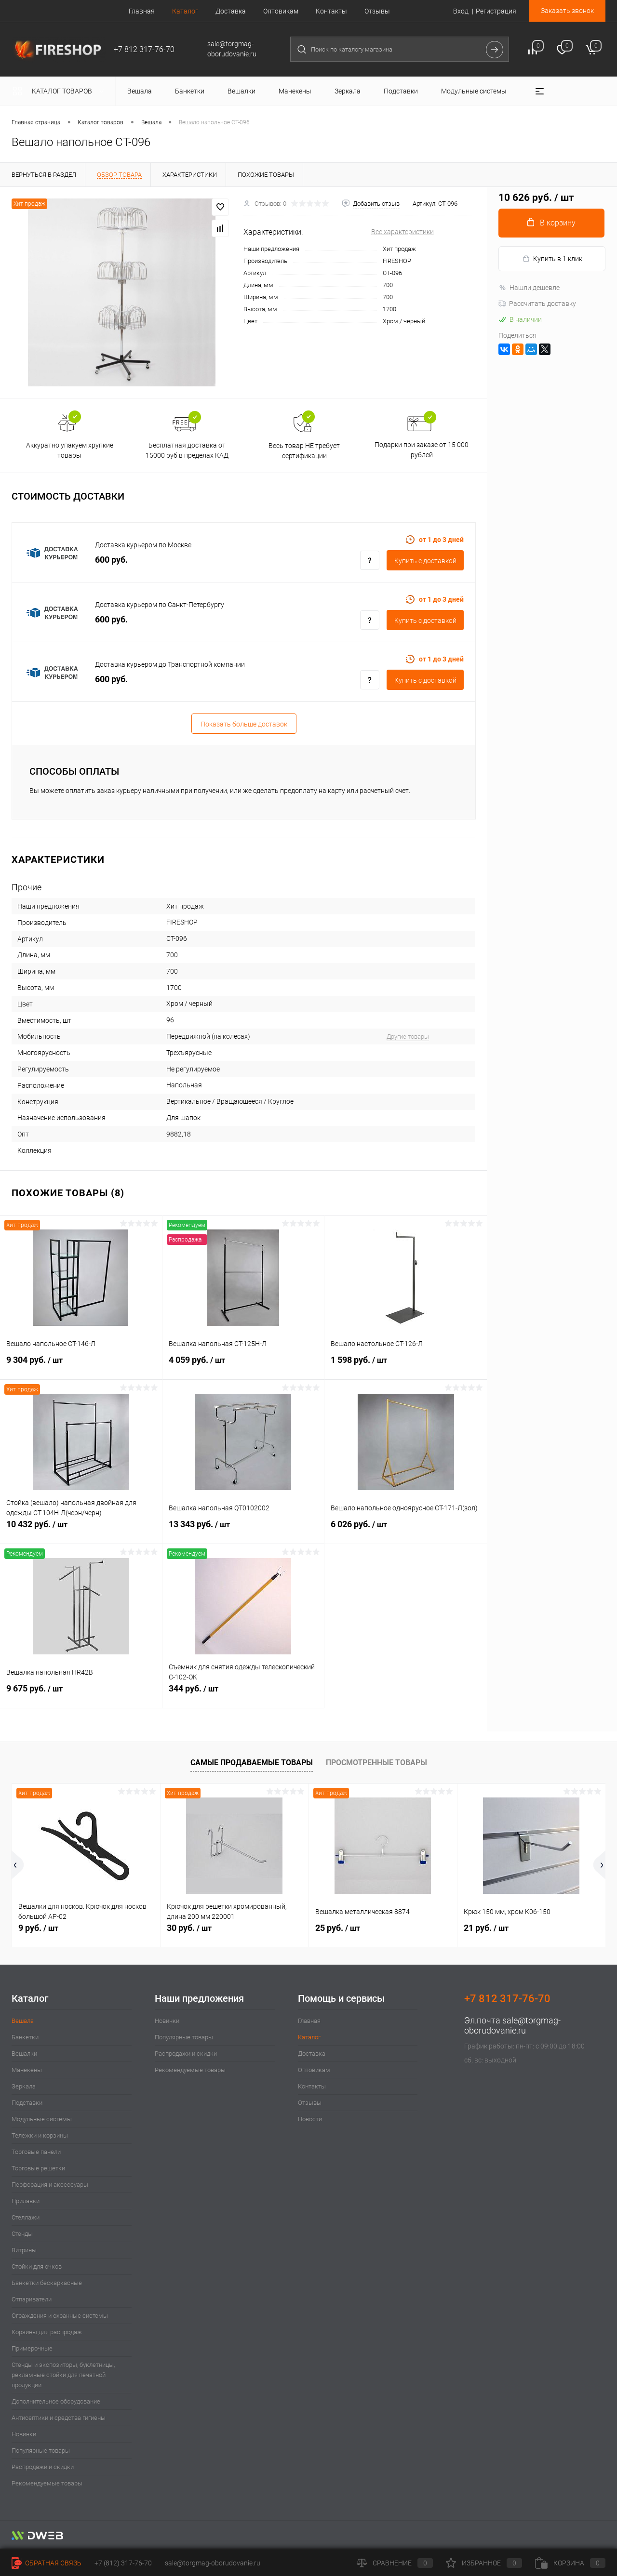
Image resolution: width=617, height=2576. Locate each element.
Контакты (331, 11)
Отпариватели (32, 2299)
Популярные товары (41, 2450)
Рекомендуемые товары (47, 2483)
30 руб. (189, 1928)
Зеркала (24, 2086)
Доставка (230, 11)
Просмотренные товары (376, 1762)
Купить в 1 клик (552, 259)
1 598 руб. (406, 1365)
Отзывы (377, 11)
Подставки (27, 2102)
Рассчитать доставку (537, 303)
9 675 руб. (81, 1693)
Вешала (23, 2020)
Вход (461, 11)
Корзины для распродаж (47, 2332)
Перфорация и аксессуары (50, 2184)
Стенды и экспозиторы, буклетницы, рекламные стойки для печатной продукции (63, 2375)
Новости (310, 2119)
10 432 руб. (81, 1529)
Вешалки (24, 2053)
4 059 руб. (243, 1365)
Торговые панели (36, 2151)
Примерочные (32, 2348)
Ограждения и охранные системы (60, 2315)
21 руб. (486, 1928)
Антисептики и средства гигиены (59, 2417)
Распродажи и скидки (43, 2466)
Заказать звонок (567, 10)
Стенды (22, 2233)
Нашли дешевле (529, 287)
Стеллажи (26, 2217)
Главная (142, 11)
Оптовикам (280, 11)
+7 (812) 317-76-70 (123, 2563)
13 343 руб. (243, 1529)
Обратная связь (46, 2563)
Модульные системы (42, 2119)
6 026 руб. (406, 1529)
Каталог (185, 11)
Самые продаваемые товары (251, 1762)
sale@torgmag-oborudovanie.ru (512, 2025)
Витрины (24, 2250)
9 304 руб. (81, 1365)
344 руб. (243, 1693)
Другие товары (408, 1036)
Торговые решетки (38, 2168)
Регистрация (496, 11)
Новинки (24, 2434)
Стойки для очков (37, 2266)
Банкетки (25, 2037)
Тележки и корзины (40, 2135)
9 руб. (38, 1928)
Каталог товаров (60, 91)
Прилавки (26, 2201)
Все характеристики (402, 232)
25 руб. (337, 1928)
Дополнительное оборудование (56, 2401)
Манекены (27, 2070)
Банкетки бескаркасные (47, 2282)
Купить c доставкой (425, 561)
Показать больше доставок (244, 724)
